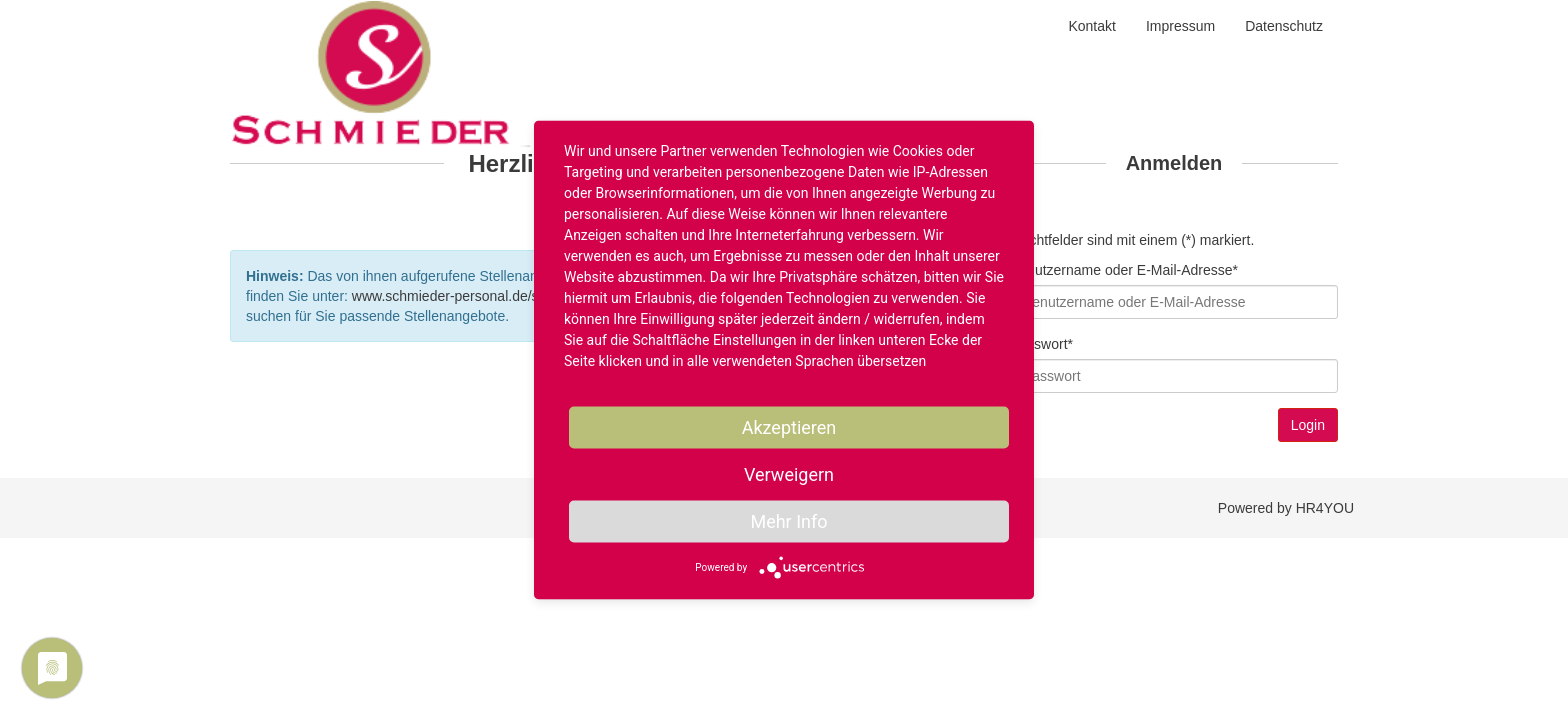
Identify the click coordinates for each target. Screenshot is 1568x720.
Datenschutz (1284, 26)
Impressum (1180, 26)
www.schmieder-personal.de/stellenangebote (491, 296)
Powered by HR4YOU (1286, 508)
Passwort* (1041, 344)
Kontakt (1091, 26)
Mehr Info (788, 521)
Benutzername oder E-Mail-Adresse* (1124, 270)
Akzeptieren (789, 427)
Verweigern (789, 474)
